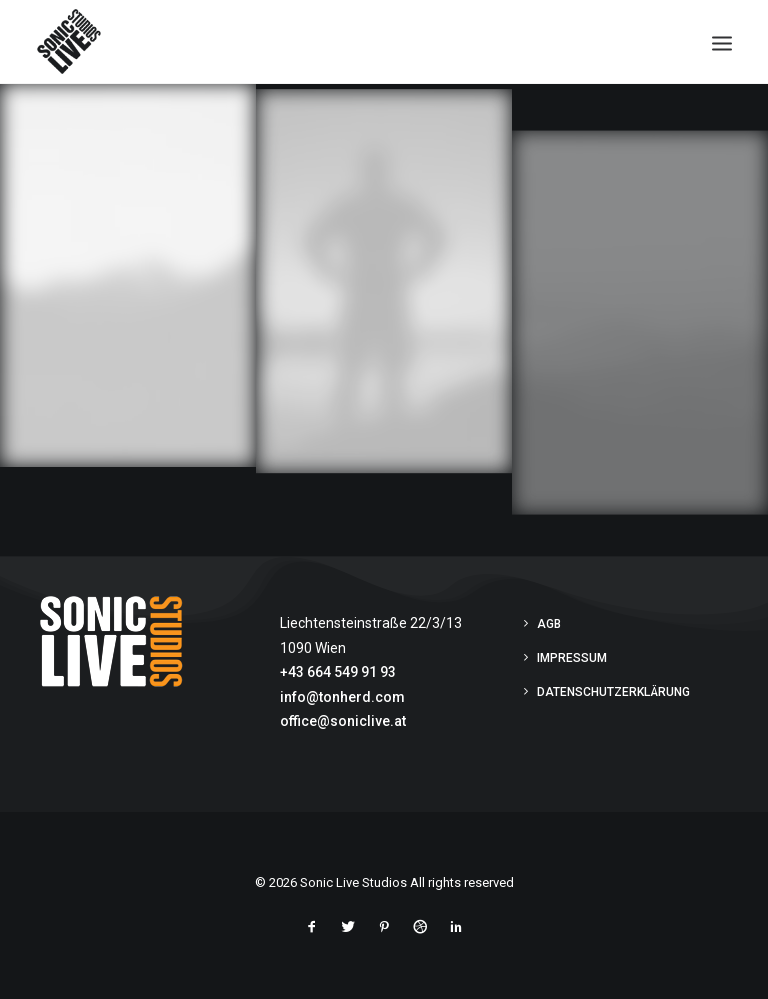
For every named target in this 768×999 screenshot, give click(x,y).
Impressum (572, 658)
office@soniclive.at (343, 721)
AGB (549, 624)
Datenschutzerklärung (613, 692)
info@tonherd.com (342, 697)
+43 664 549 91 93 (338, 672)
